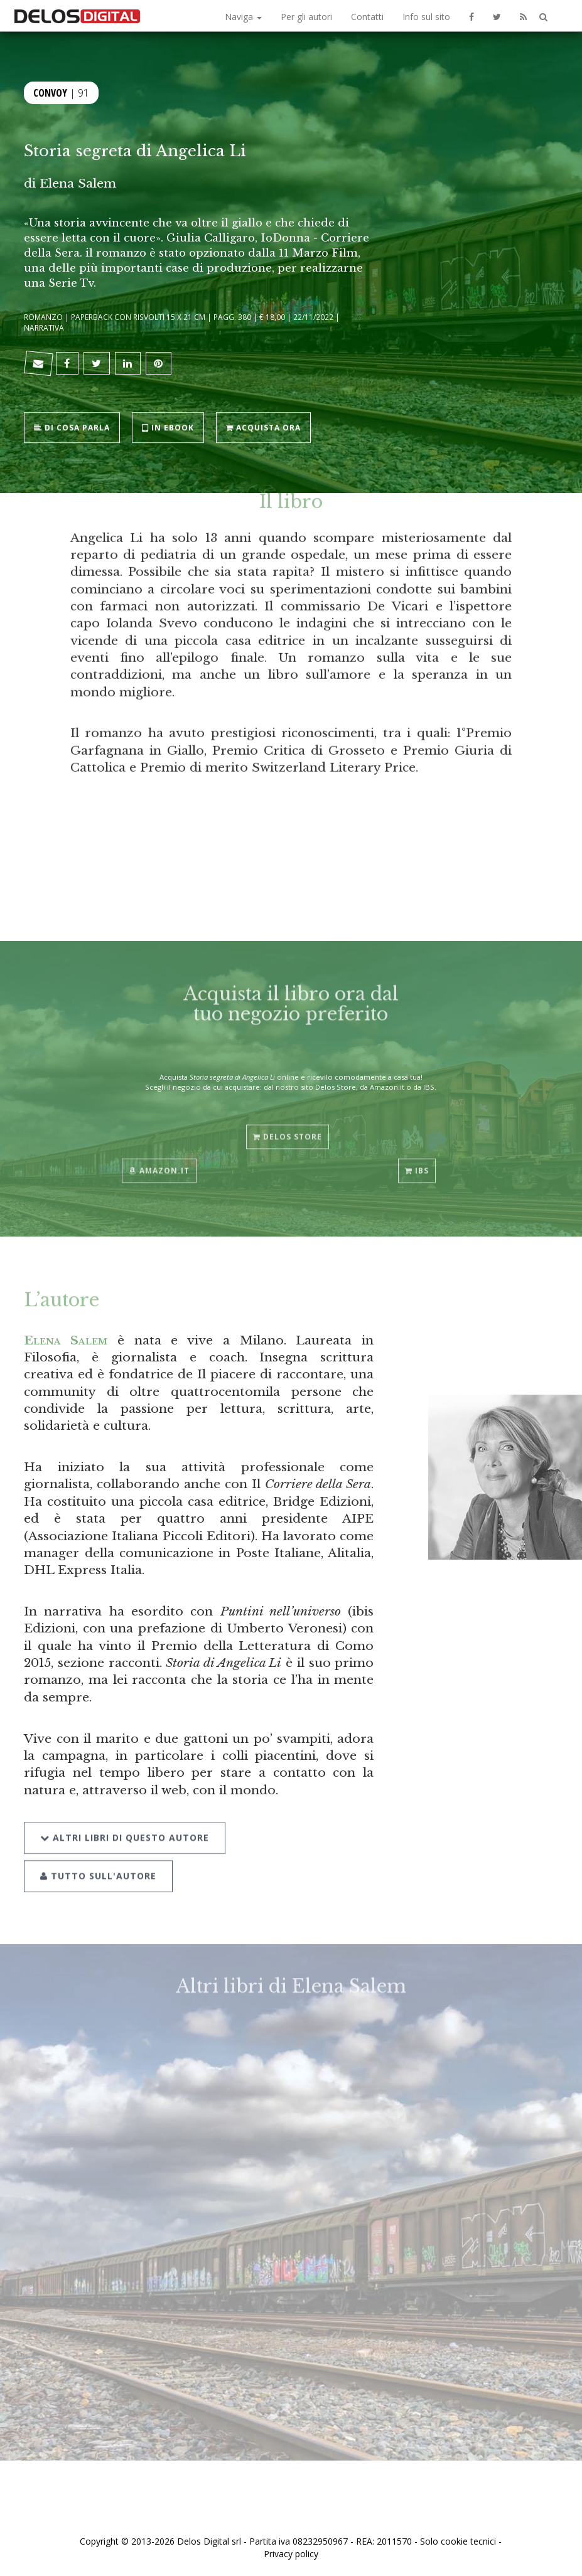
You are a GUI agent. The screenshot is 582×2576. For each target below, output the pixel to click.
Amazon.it (159, 1159)
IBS (417, 1159)
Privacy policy (291, 2554)
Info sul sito (426, 17)
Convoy (50, 91)
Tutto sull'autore (98, 1860)
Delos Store (287, 1124)
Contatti (367, 17)
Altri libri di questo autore (124, 1822)
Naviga (243, 17)
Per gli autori (306, 17)
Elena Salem (78, 183)
